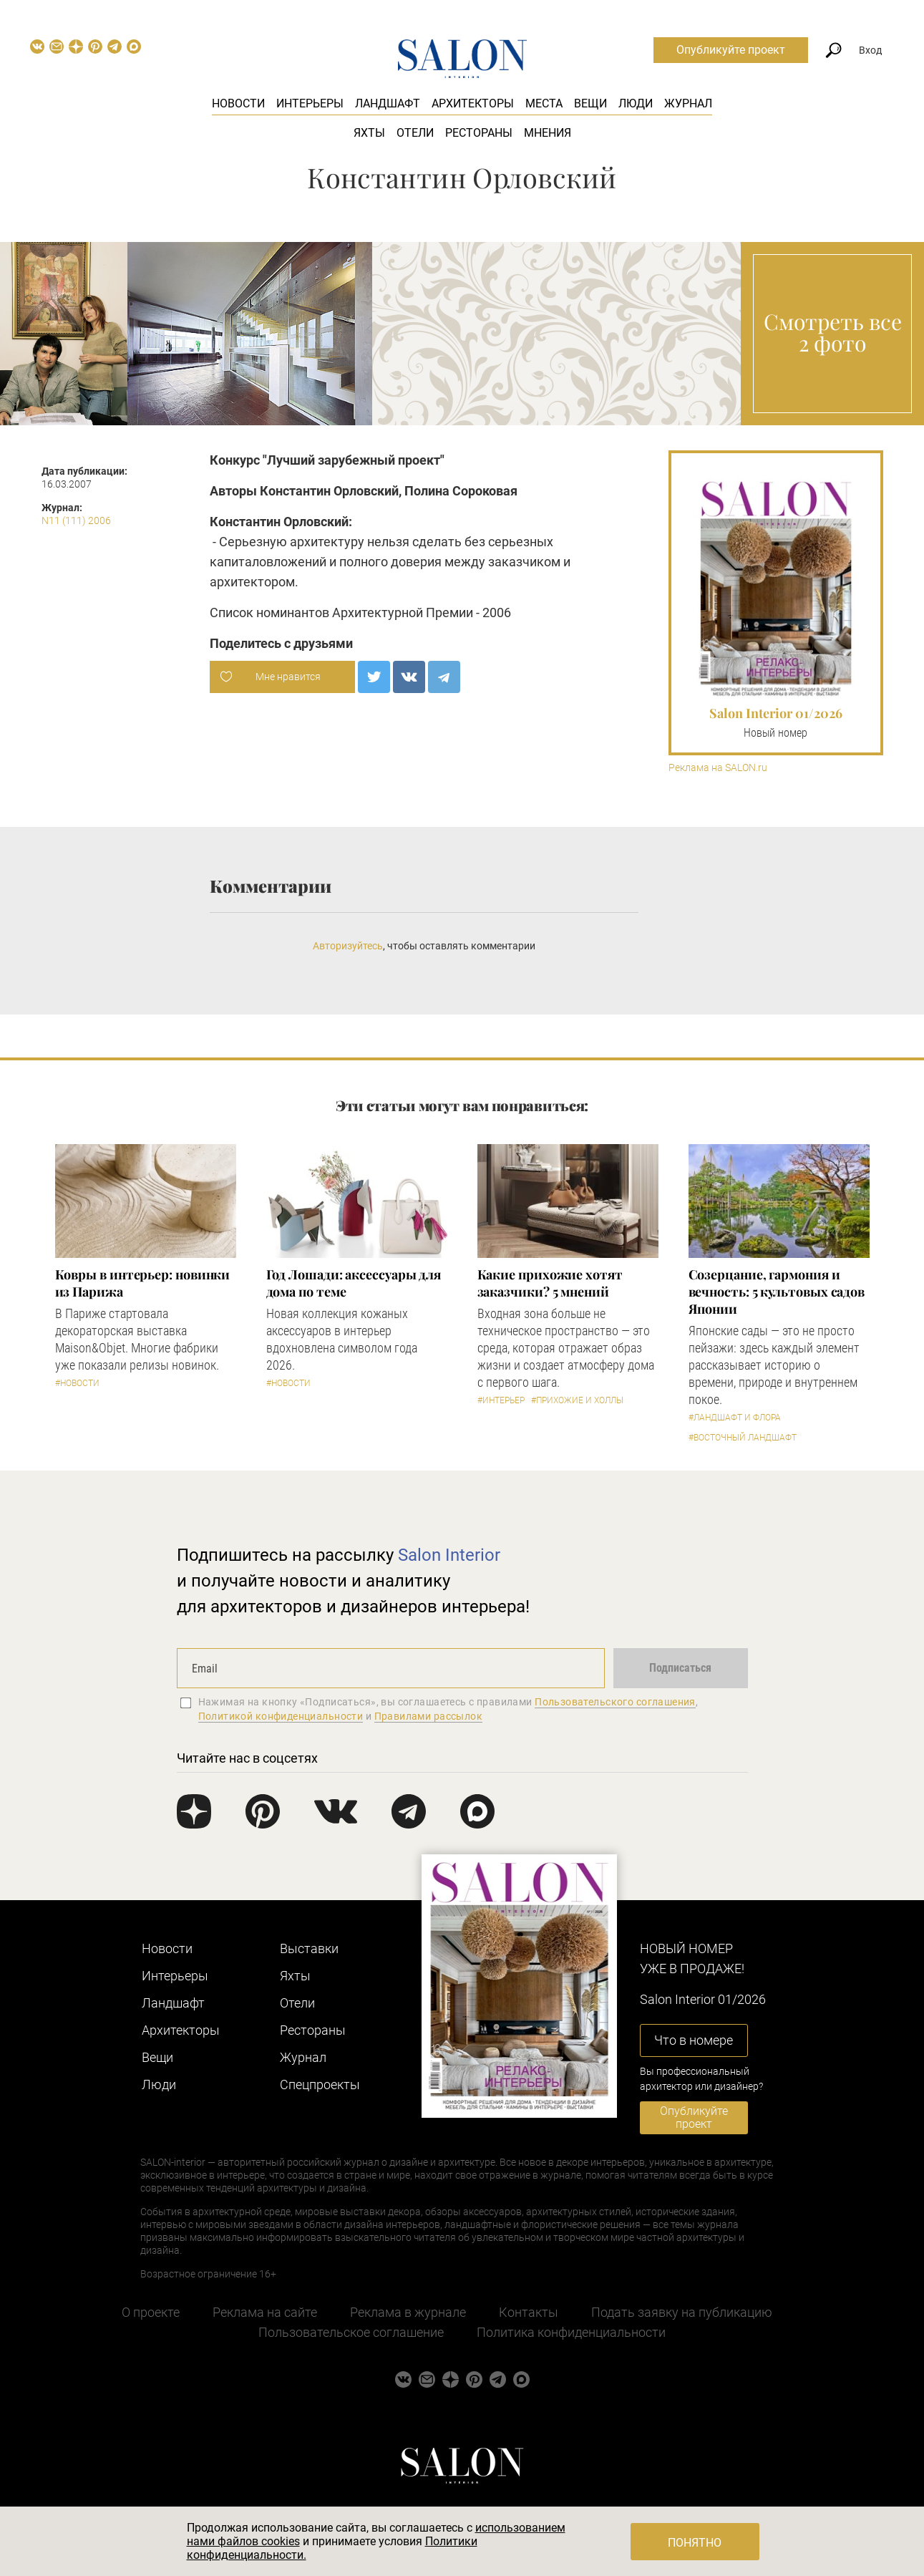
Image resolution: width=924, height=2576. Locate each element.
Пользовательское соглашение (351, 2332)
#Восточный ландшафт (743, 1437)
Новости (238, 103)
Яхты (369, 133)
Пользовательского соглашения (615, 1702)
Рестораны (478, 133)
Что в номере (693, 2040)
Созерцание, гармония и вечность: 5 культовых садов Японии (777, 1291)
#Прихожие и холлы (577, 1400)
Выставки (309, 1948)
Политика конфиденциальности (571, 2332)
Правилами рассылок (428, 1716)
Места (544, 103)
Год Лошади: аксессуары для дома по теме (354, 1283)
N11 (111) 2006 (76, 520)
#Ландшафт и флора (735, 1417)
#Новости (77, 1383)
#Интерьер (501, 1400)
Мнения (547, 133)
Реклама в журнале (408, 2312)
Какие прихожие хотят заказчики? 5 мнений (550, 1283)
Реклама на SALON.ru (717, 767)
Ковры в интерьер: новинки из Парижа (142, 1283)
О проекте (151, 2312)
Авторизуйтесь (348, 946)
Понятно (694, 2543)
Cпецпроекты (320, 2084)
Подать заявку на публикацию (681, 2312)
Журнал (688, 103)
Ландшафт (387, 103)
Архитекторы (473, 103)
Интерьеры (310, 103)
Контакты (528, 2312)
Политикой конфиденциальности (281, 1716)
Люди (635, 103)
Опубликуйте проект (730, 50)
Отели (415, 133)
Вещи (590, 103)
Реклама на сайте (265, 2312)
